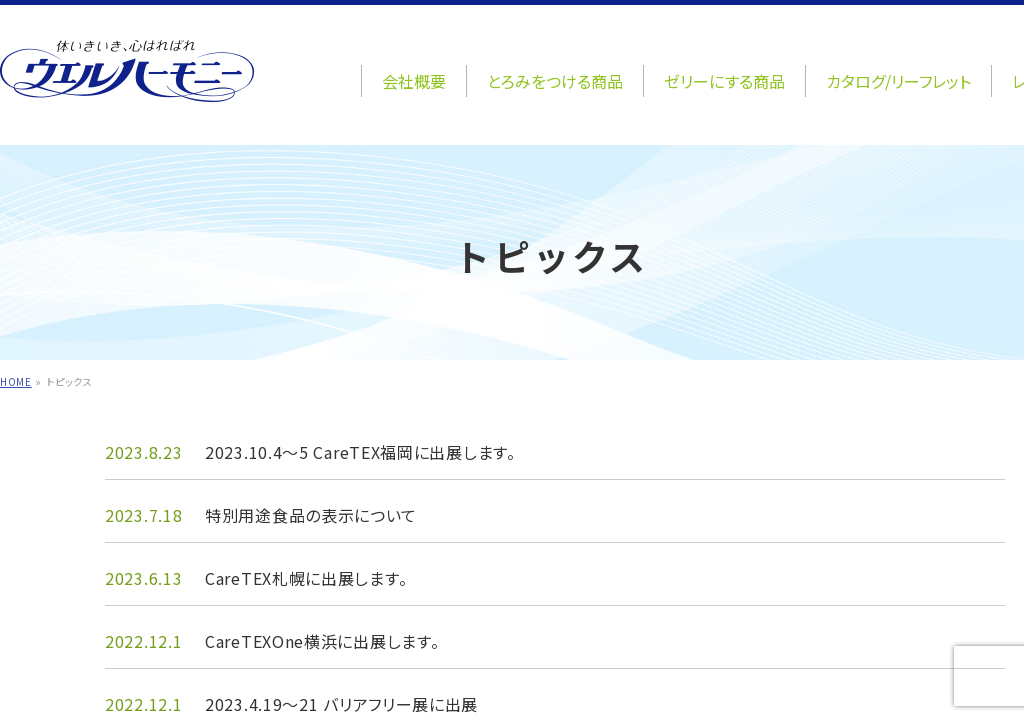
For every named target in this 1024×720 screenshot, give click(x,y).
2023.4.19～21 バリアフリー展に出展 (341, 704)
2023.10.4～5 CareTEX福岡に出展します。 (360, 452)
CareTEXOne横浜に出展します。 (322, 641)
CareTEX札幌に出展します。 (306, 578)
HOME (16, 381)
